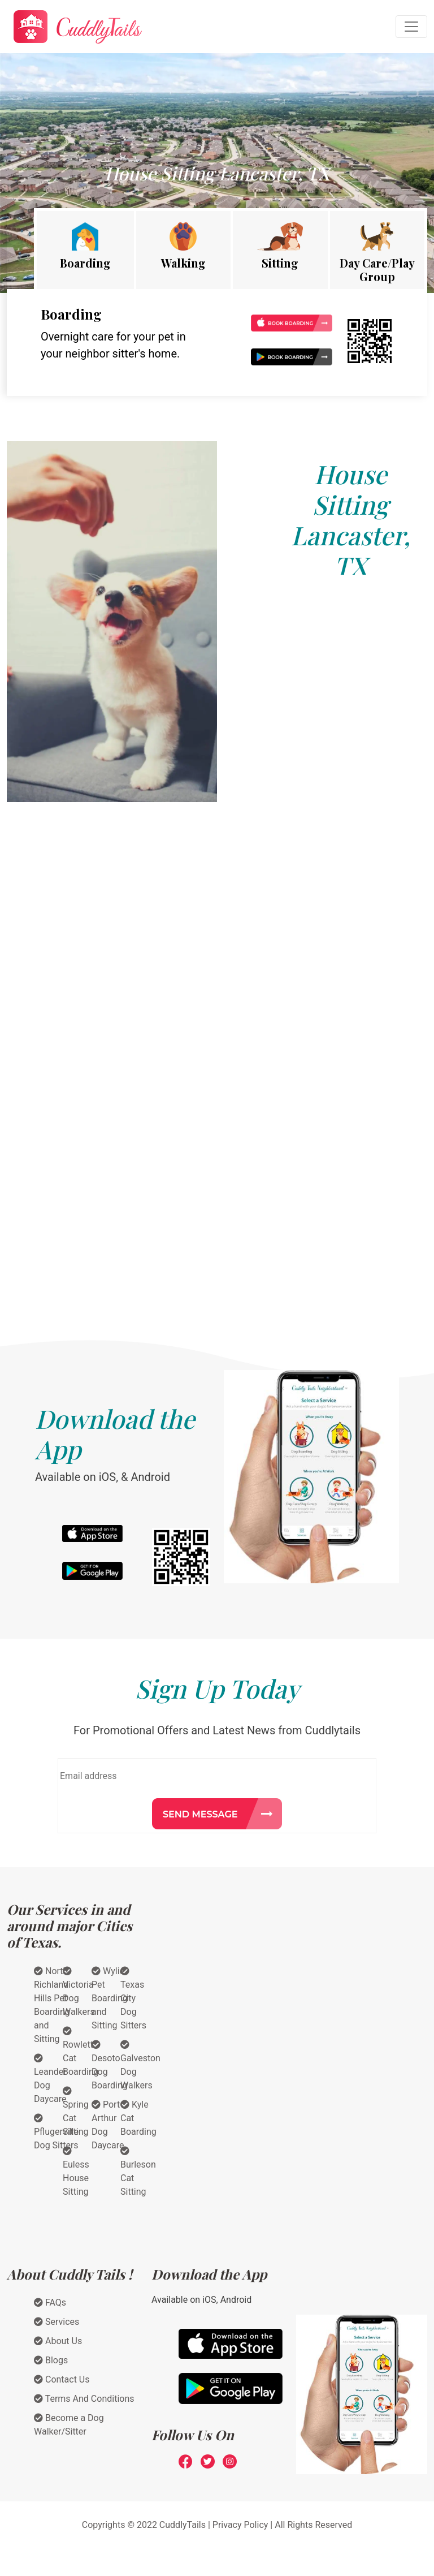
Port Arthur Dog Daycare (108, 2125)
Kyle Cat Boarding (138, 2118)
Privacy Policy (240, 2524)
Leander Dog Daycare (50, 2078)
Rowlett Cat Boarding (81, 2051)
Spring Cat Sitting (76, 2111)
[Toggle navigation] (411, 26)
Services (56, 2321)
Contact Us (62, 2379)
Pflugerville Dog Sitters (56, 2132)
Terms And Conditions (84, 2398)
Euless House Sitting (76, 2171)
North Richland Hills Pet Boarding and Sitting (52, 2005)
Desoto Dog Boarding (110, 2065)
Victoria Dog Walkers (79, 1991)
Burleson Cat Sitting (138, 2171)
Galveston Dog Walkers (140, 2065)
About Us (58, 2341)
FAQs (50, 2302)
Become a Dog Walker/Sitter (69, 2425)
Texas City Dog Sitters (133, 1998)
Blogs (51, 2360)
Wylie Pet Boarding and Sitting (110, 1998)
